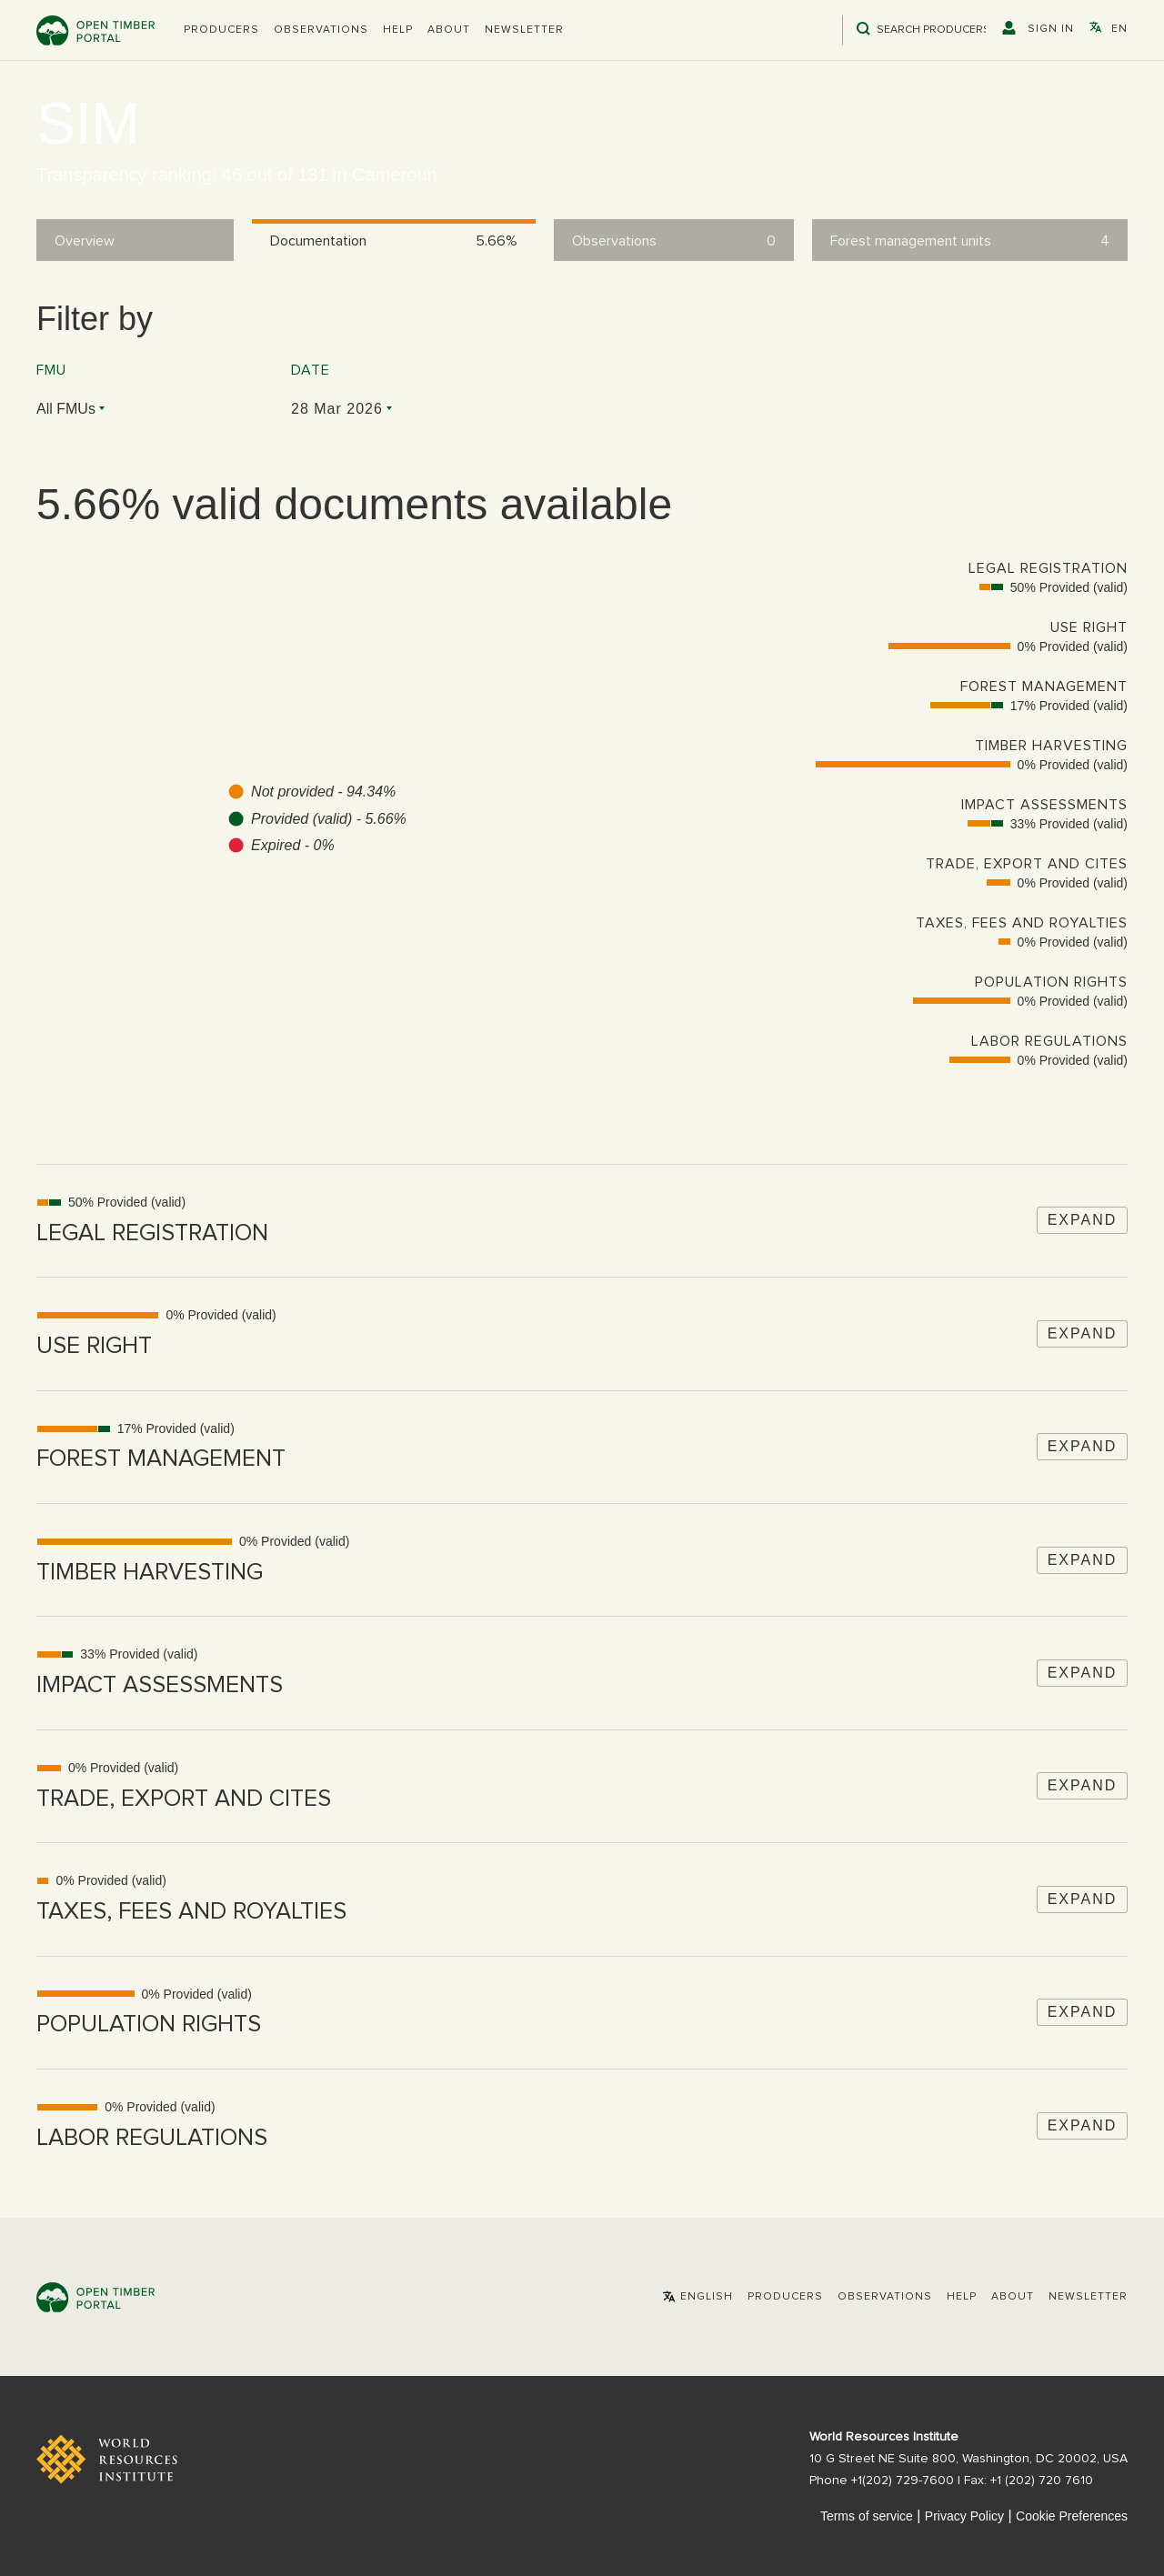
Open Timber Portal (95, 30)
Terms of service (866, 2516)
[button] (221, 30)
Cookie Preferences (1072, 2516)
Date (310, 370)
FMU (51, 370)
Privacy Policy (964, 2516)
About (448, 30)
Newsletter (524, 30)
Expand (1083, 1220)
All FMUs (65, 408)
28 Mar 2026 (337, 408)
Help (398, 30)
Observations (321, 30)
